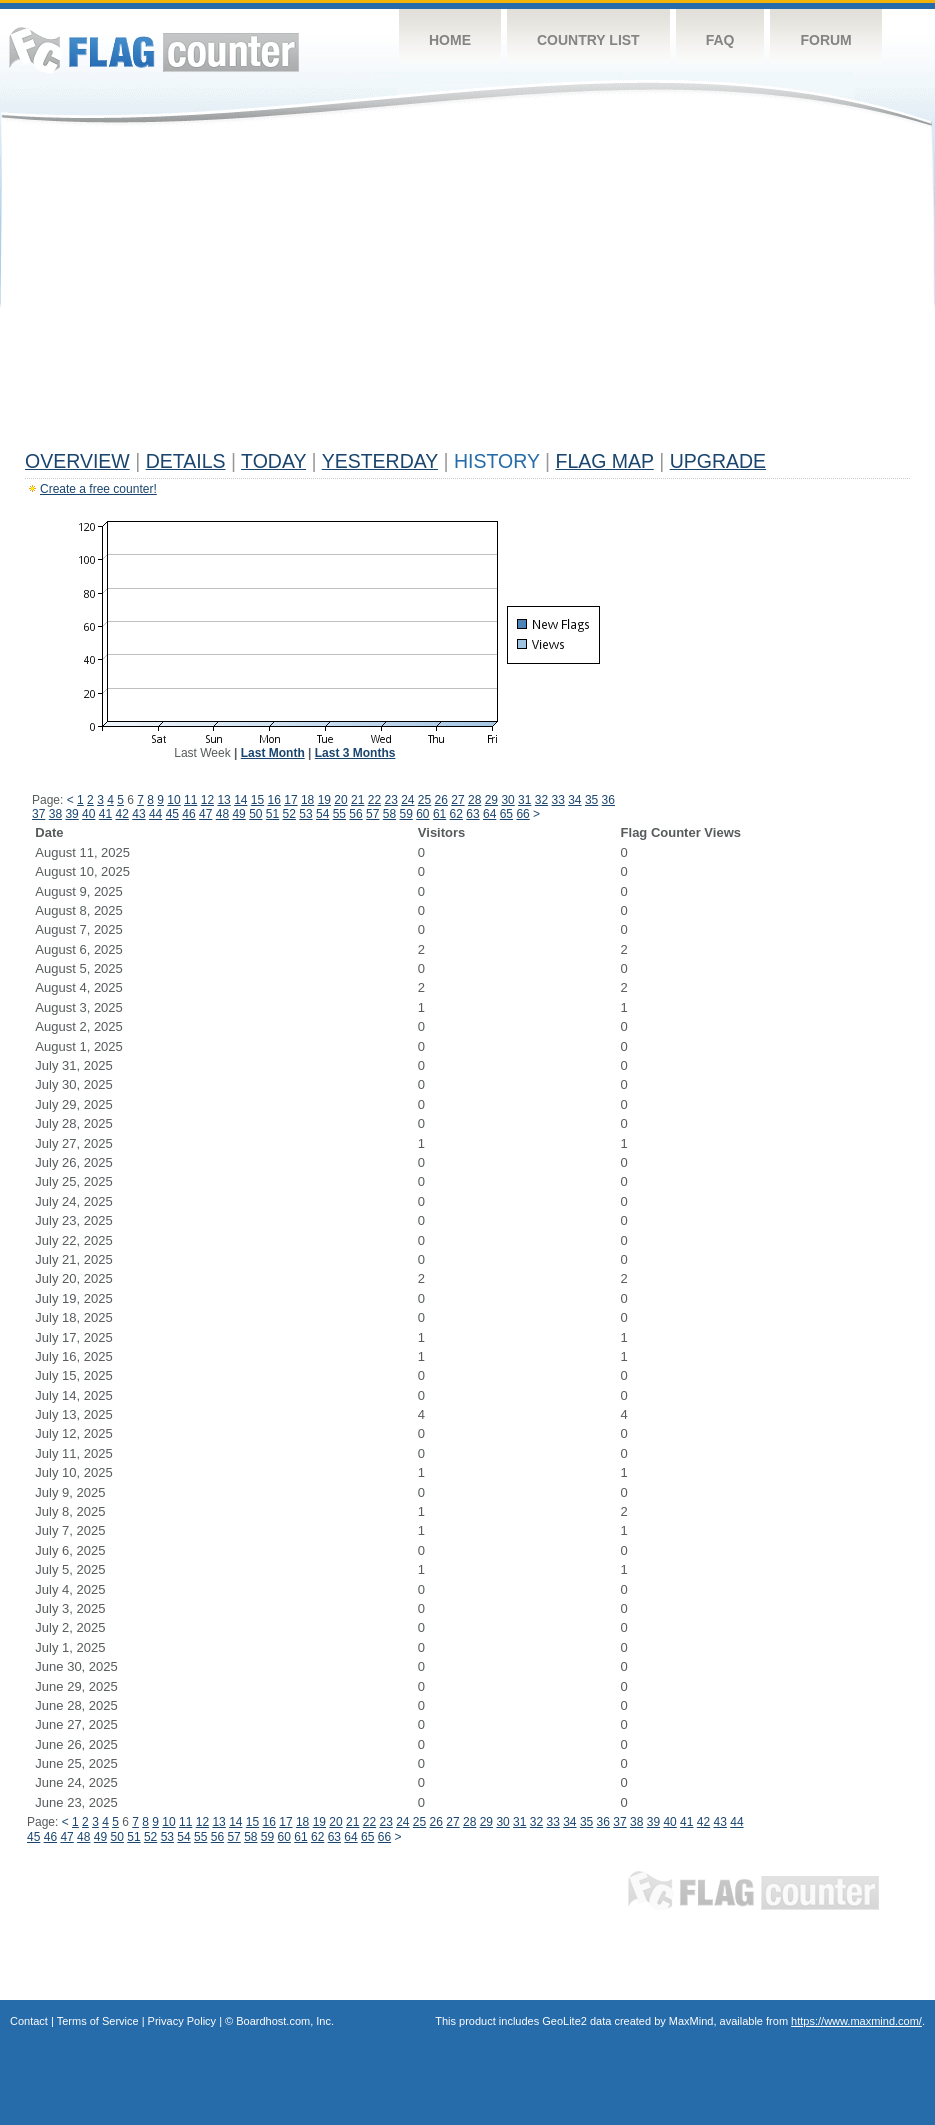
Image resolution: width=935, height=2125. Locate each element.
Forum (825, 40)
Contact (29, 2021)
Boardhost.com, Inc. (285, 2021)
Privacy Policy (182, 2021)
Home (450, 40)
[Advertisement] (467, 292)
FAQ (720, 40)
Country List (588, 40)
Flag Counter (154, 49)
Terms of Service (98, 2021)
